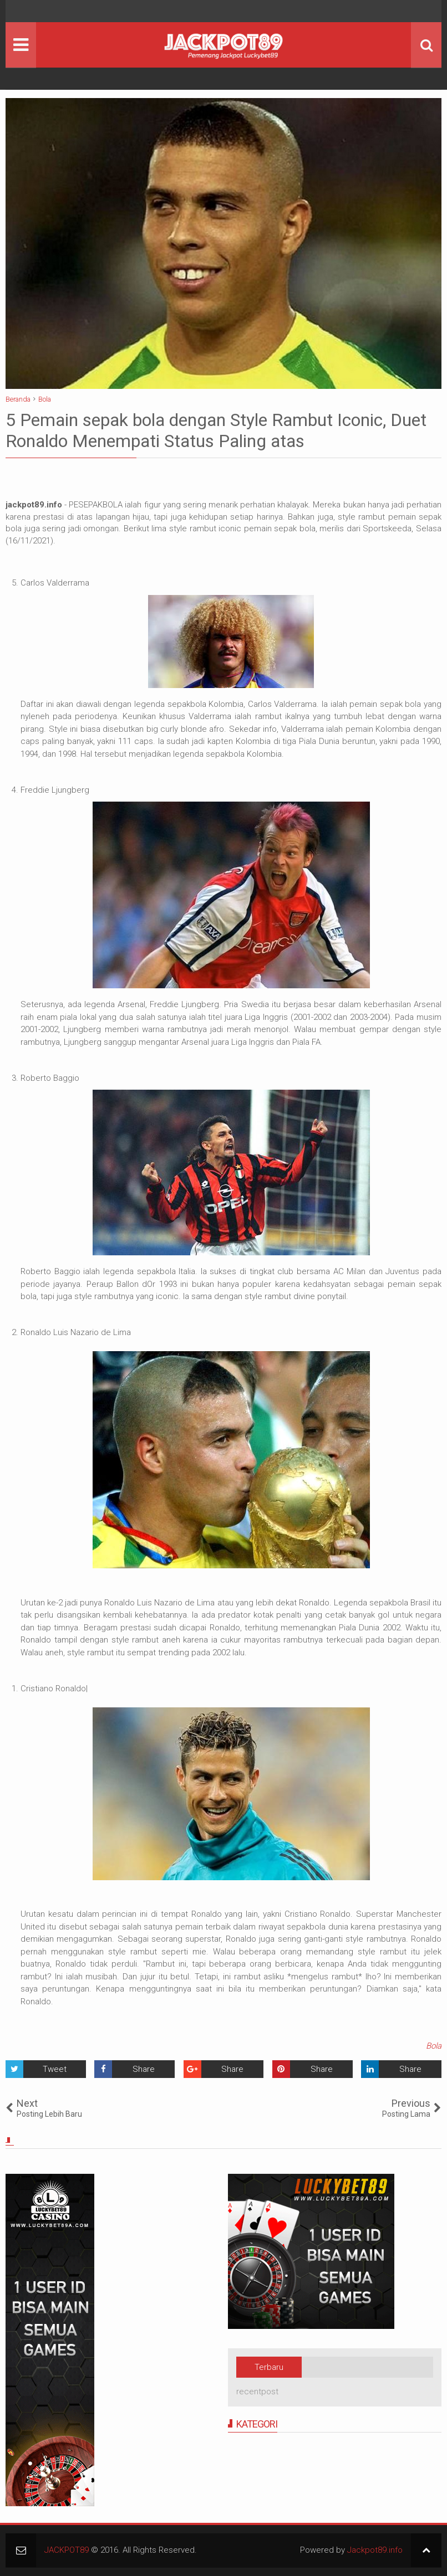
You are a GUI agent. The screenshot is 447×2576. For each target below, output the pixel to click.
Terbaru (269, 2367)
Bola (433, 2046)
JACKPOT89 (66, 2550)
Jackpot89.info (375, 2550)
